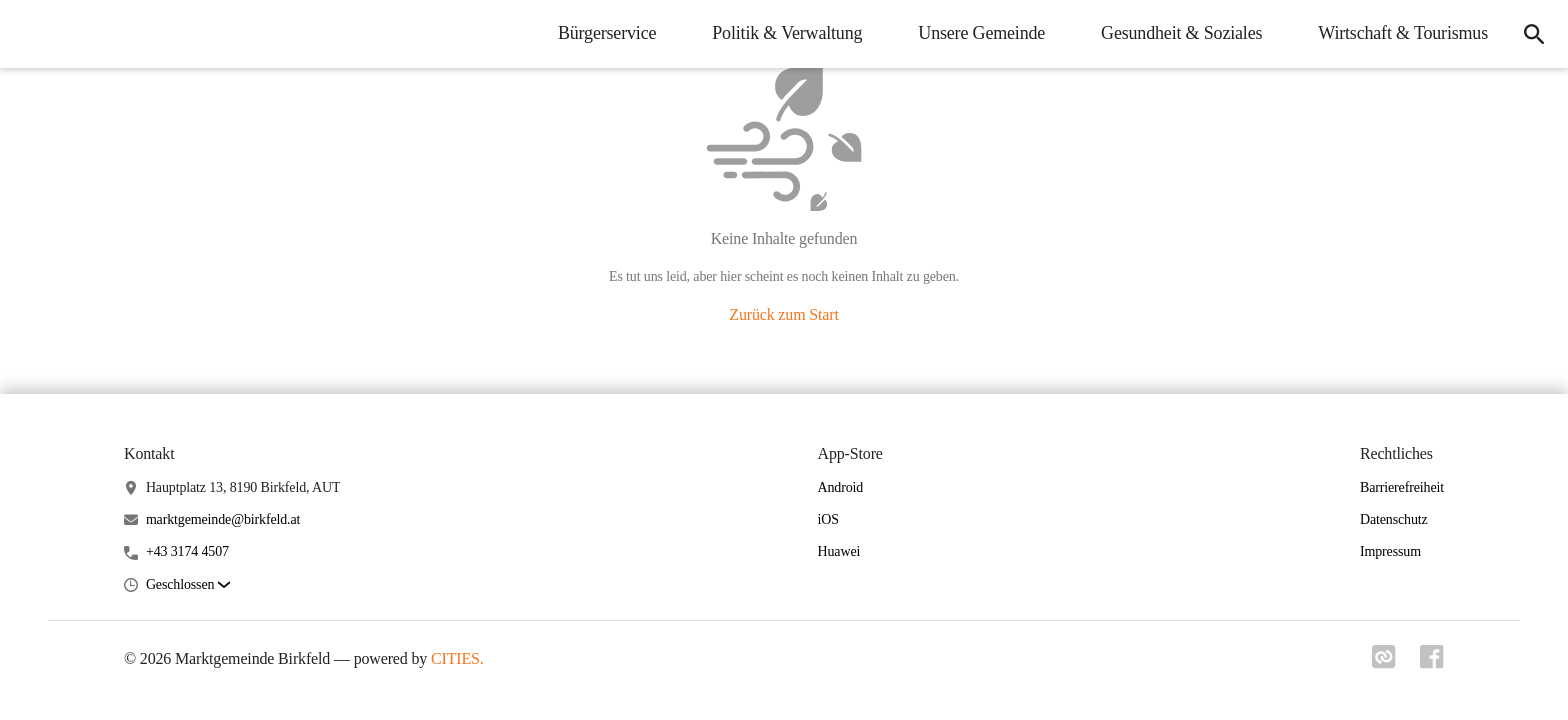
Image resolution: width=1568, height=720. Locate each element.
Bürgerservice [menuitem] (607, 33)
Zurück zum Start (783, 314)
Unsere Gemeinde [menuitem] (981, 33)
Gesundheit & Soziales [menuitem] (1181, 33)
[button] (188, 585)
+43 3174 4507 (187, 551)
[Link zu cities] (1384, 663)
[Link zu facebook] (1432, 663)
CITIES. (457, 658)
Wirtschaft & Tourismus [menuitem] (1403, 33)
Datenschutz (1394, 519)
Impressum (1390, 551)
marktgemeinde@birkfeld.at (223, 519)
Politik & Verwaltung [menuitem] (787, 33)
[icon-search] (1534, 34)
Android (841, 487)
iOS (828, 519)
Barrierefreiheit (1402, 487)
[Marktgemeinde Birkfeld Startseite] (30, 34)
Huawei (839, 551)
